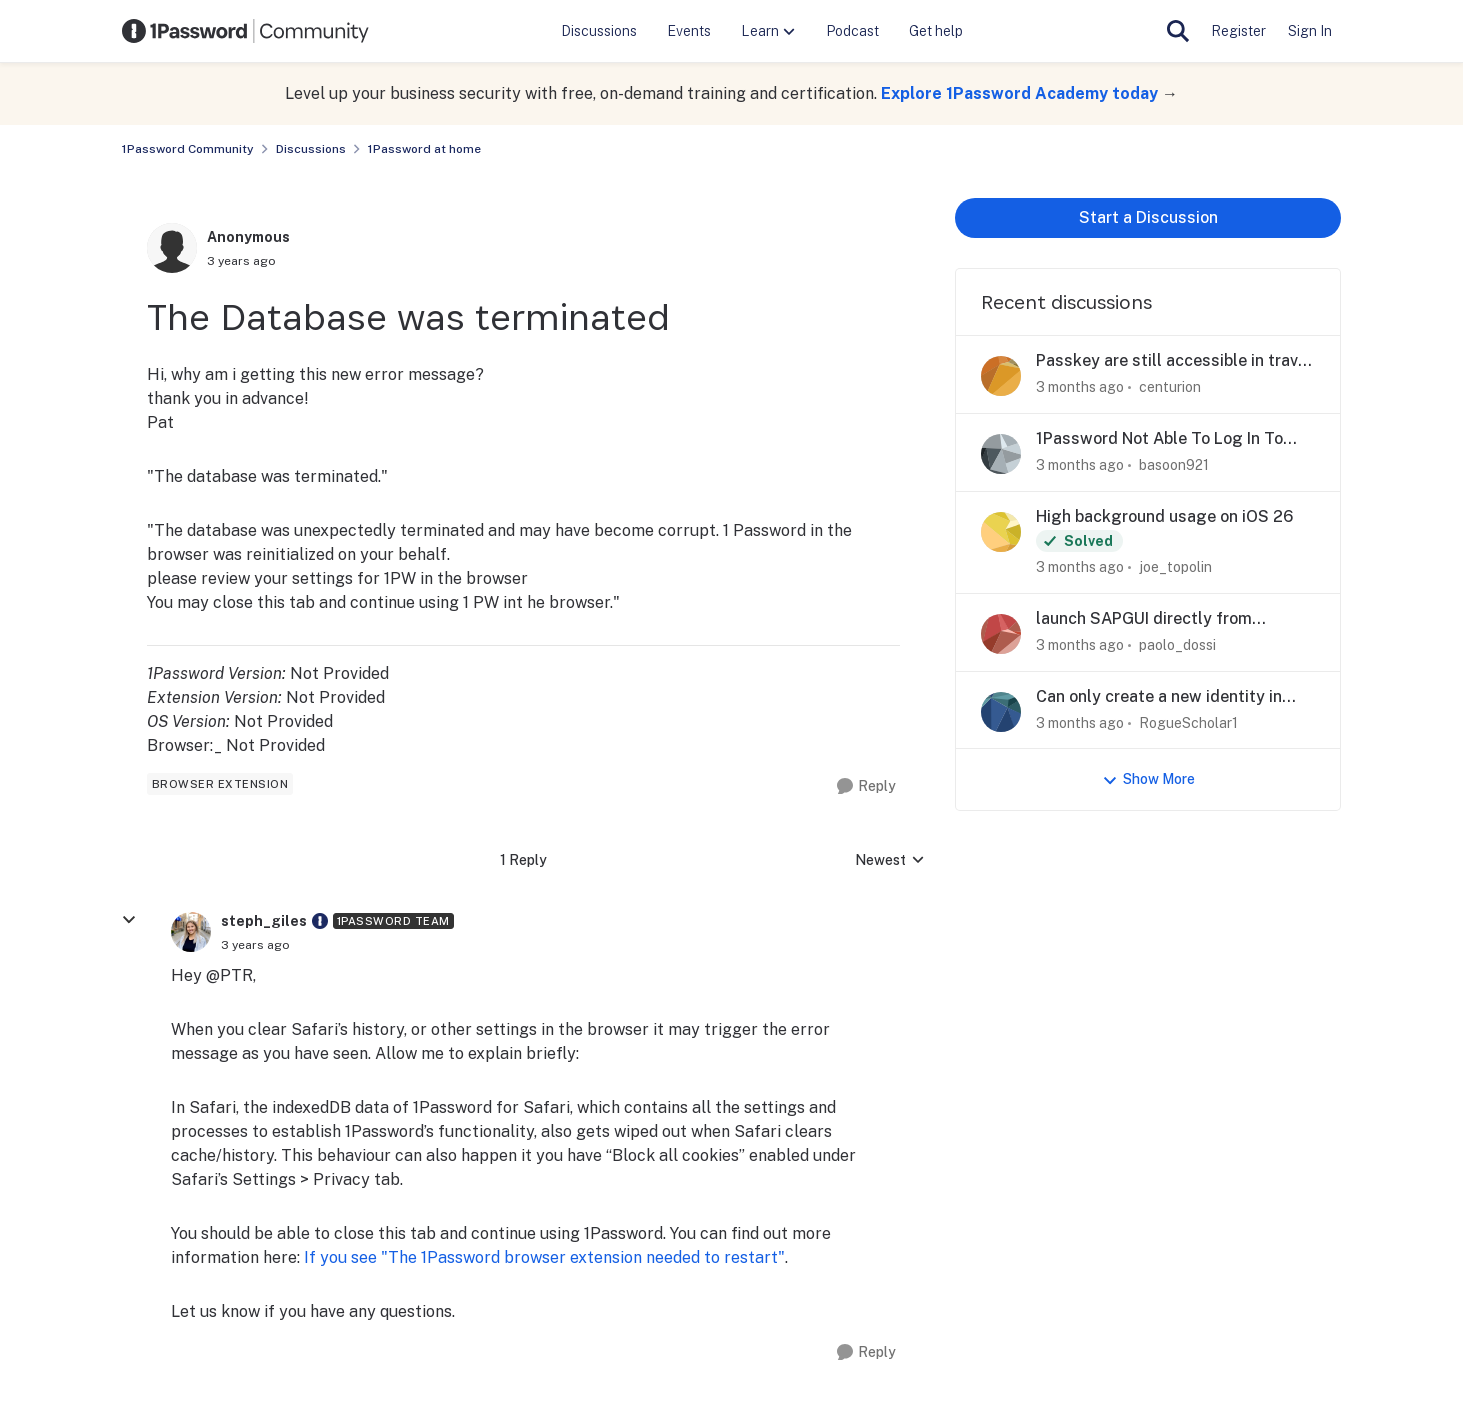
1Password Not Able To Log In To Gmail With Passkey (1159, 439)
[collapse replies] (129, 920)
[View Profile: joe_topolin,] (1001, 532)
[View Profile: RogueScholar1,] (1001, 712)
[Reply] (866, 786)
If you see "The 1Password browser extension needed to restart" (544, 1257)
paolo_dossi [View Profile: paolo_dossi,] (1177, 645)
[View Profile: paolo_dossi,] (1001, 634)
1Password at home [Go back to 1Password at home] (424, 149)
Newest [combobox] (890, 861)
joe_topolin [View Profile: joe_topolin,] (1175, 567)
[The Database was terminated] (255, 945)
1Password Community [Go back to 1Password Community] (188, 149)
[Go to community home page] (246, 31)
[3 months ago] (1080, 387)
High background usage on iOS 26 (1164, 516)
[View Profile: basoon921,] (1001, 454)
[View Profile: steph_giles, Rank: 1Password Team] (191, 932)
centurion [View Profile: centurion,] (1170, 387)
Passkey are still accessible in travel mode (1174, 361)
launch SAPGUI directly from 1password (1144, 619)
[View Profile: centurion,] (1001, 376)
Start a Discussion (1148, 217)
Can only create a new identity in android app (1159, 697)
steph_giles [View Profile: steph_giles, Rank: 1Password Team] (264, 921)
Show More (1148, 779)
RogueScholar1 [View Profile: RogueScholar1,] (1188, 722)
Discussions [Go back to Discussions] (311, 149)
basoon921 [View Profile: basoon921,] (1174, 465)
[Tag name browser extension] (220, 784)
